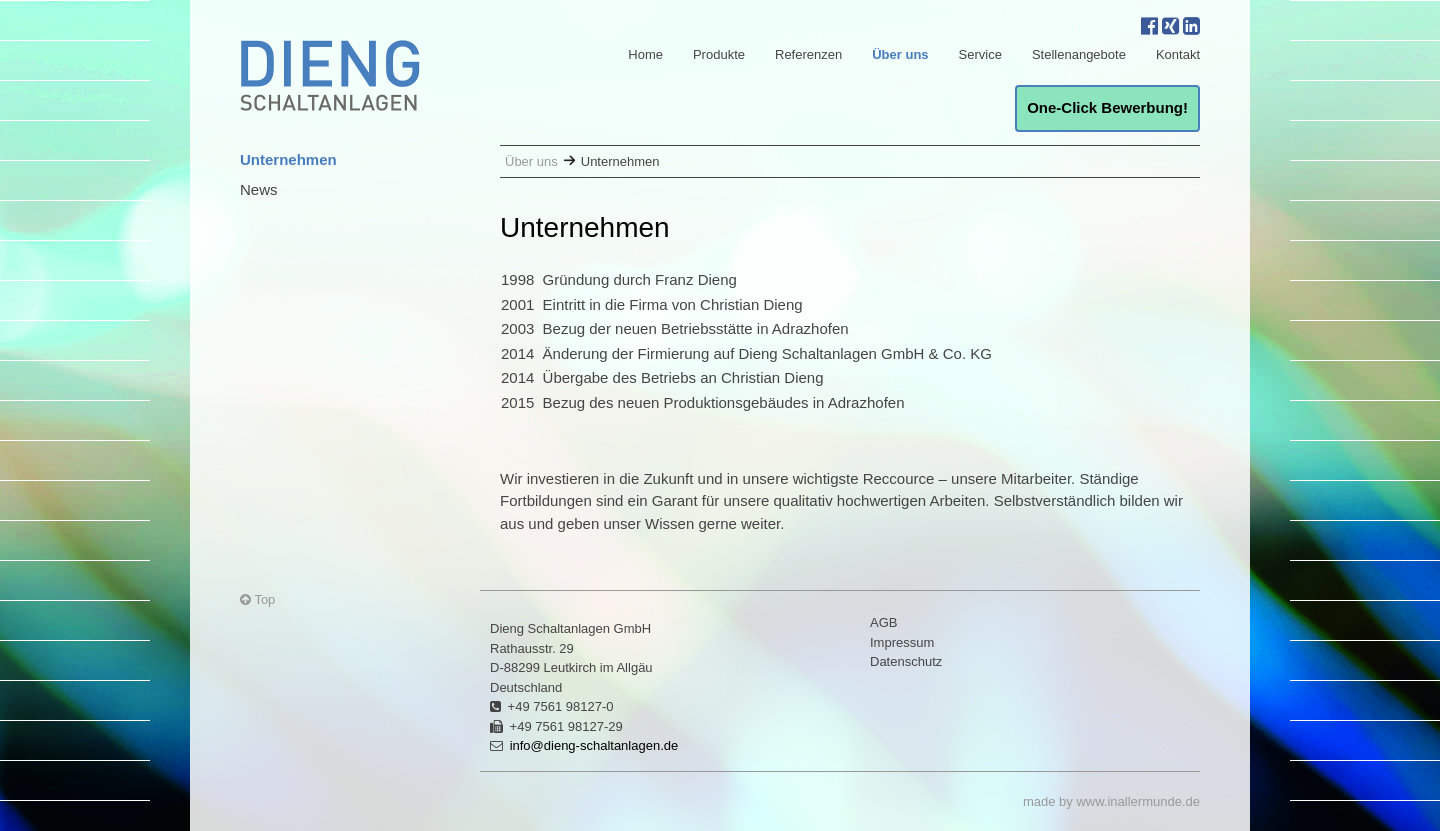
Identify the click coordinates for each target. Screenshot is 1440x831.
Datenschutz (906, 661)
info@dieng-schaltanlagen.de (594, 745)
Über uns (900, 54)
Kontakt (1178, 54)
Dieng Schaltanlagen (330, 75)
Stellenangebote (1079, 54)
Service (980, 54)
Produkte (719, 54)
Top (257, 599)
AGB (883, 622)
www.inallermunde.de (1138, 801)
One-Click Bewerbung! (1107, 107)
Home (645, 54)
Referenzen (808, 54)
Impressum (902, 642)
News (259, 189)
